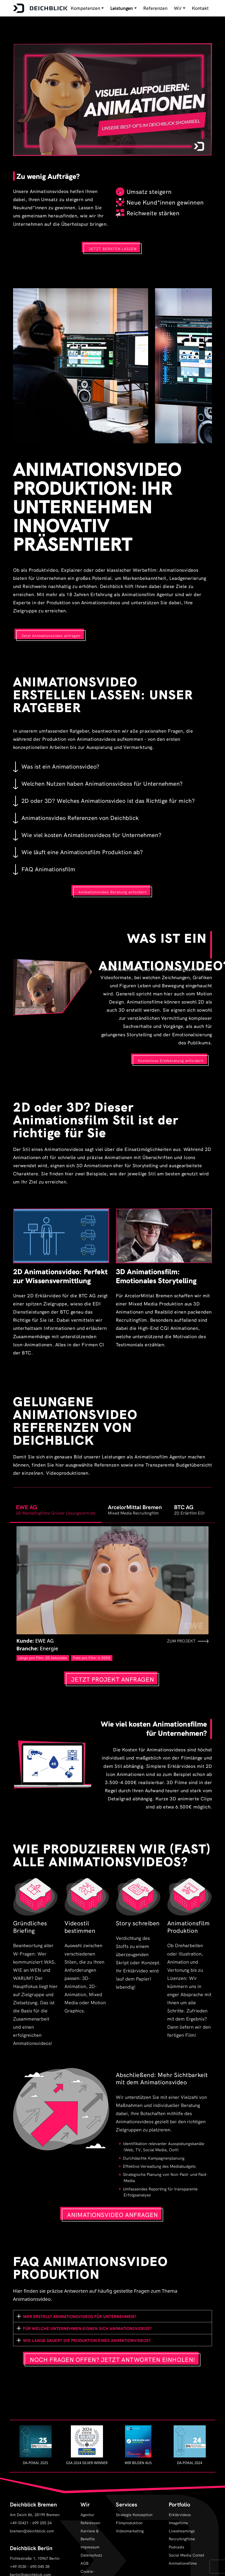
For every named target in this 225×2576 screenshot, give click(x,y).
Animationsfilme (183, 2563)
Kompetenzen (85, 8)
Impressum (89, 2546)
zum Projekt (181, 1641)
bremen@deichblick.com (32, 2530)
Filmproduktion (129, 2522)
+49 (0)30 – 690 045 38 (29, 2566)
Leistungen (121, 8)
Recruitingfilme (182, 2538)
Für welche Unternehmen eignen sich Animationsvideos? (87, 2328)
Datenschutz (91, 2555)
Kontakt (200, 8)
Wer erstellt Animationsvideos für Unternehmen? (79, 2316)
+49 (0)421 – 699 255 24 (31, 2522)
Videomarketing (130, 2530)
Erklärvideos (180, 2514)
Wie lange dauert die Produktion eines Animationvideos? (86, 2340)
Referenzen (155, 8)
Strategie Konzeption (134, 2514)
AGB (84, 2563)
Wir (178, 8)
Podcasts (176, 2546)
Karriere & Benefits (89, 2535)
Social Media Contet (186, 2555)
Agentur (87, 2514)
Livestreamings (182, 2530)
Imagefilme (178, 2522)
